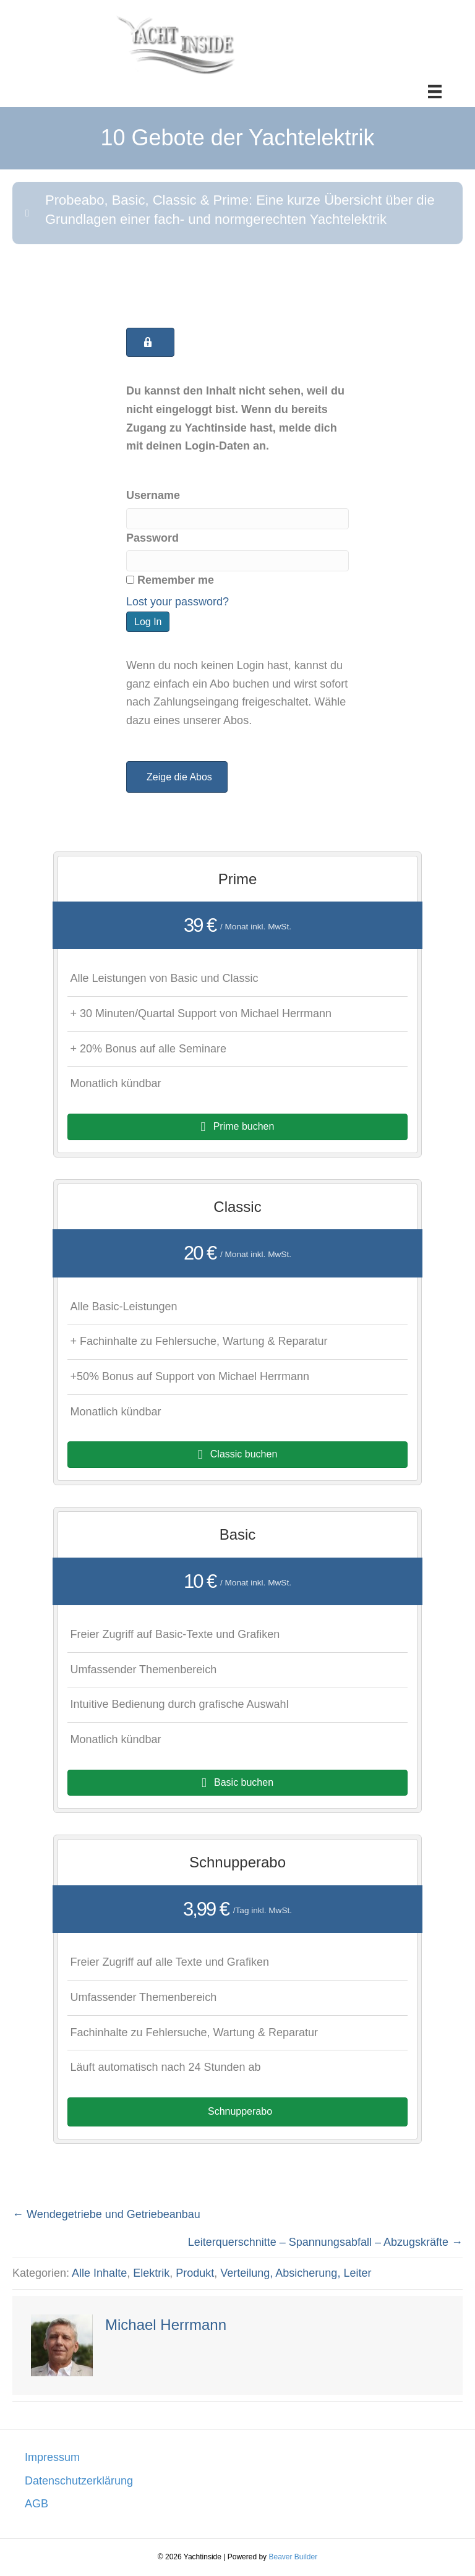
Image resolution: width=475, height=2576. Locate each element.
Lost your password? (177, 601)
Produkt (195, 2273)
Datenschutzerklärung (79, 2481)
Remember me (170, 580)
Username (153, 495)
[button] (237, 213)
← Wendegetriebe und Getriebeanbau (106, 2214)
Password (152, 538)
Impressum (52, 2457)
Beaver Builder (292, 2557)
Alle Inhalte (99, 2273)
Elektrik (151, 2273)
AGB (36, 2503)
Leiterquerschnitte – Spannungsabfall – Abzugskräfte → (325, 2242)
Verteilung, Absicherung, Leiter (295, 2273)
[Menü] (434, 91)
